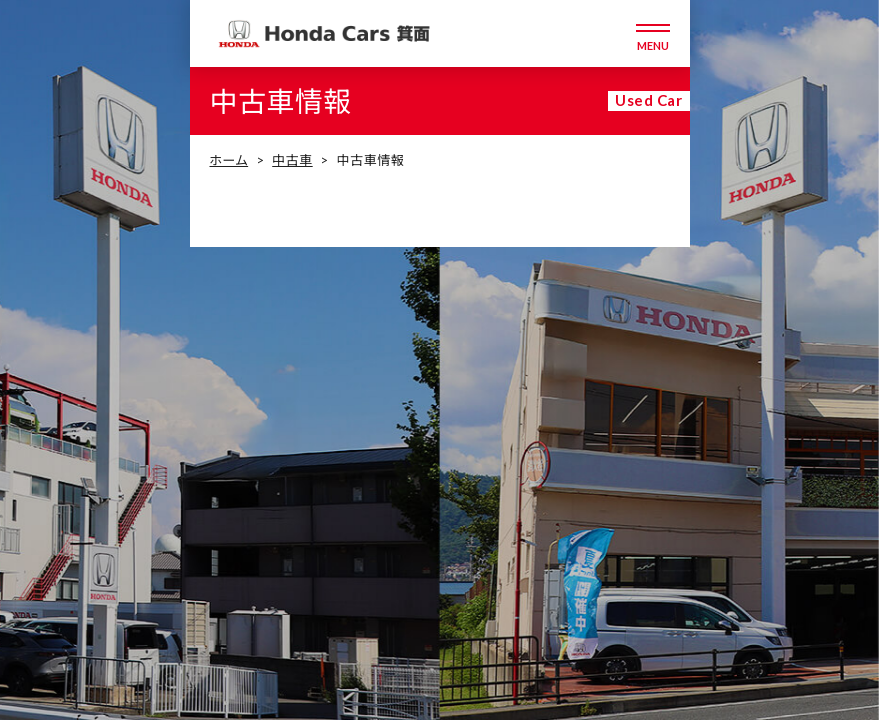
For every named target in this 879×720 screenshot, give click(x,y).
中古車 (292, 160)
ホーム (229, 160)
